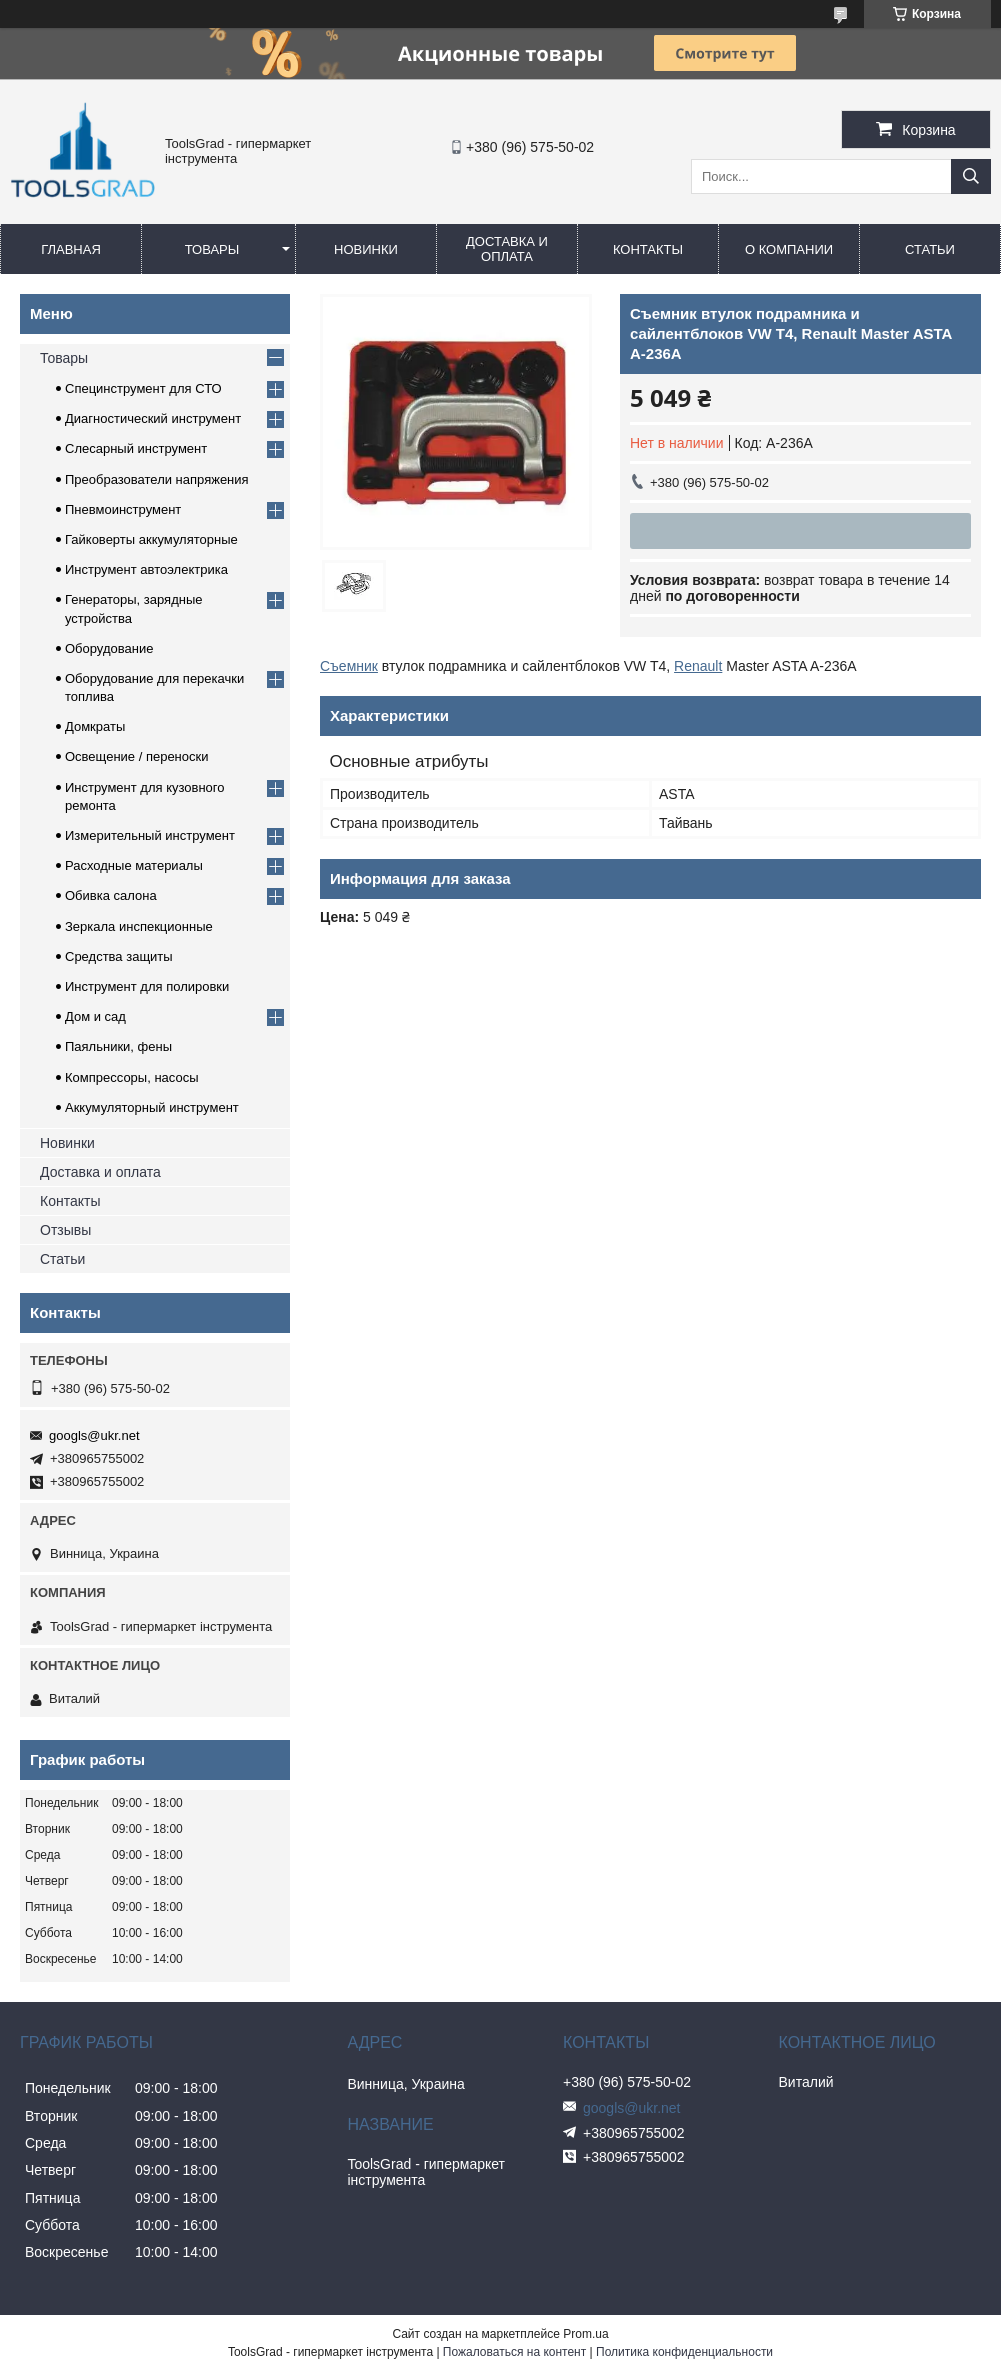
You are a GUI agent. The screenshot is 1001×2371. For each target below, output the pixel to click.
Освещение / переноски (136, 756)
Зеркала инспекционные (139, 926)
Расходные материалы (134, 865)
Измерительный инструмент (150, 835)
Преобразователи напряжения (157, 479)
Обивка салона (111, 895)
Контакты (648, 249)
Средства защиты (119, 956)
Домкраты (95, 726)
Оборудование (109, 648)
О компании (789, 249)
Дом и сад (95, 1016)
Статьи (930, 249)
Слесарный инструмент (136, 448)
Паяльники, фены (118, 1046)
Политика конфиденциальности (684, 2352)
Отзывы (65, 1230)
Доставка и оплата (507, 249)
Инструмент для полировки (147, 986)
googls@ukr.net (94, 1435)
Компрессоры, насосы (132, 1077)
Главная (71, 249)
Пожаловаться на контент (514, 2352)
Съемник (349, 666)
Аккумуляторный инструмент (152, 1107)
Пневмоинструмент (123, 509)
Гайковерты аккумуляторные (151, 539)
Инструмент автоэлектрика (146, 569)
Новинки (366, 249)
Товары (212, 249)
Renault (698, 666)
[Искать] (971, 176)
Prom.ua (585, 2334)
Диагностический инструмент (153, 418)
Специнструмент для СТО (143, 388)
